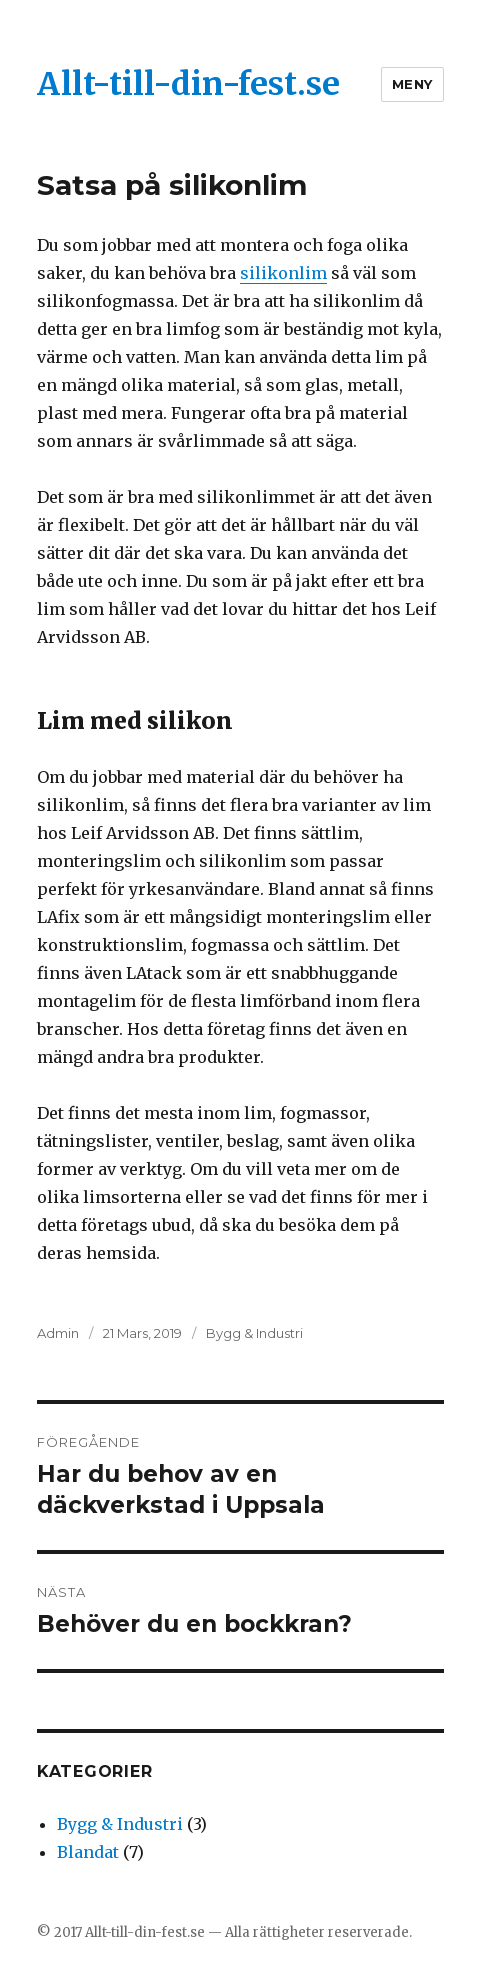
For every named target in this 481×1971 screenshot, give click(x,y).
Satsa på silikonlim (172, 185)
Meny (412, 84)
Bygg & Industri (254, 1333)
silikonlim (283, 273)
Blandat (88, 1852)
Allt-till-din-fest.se (188, 84)
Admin (58, 1333)
